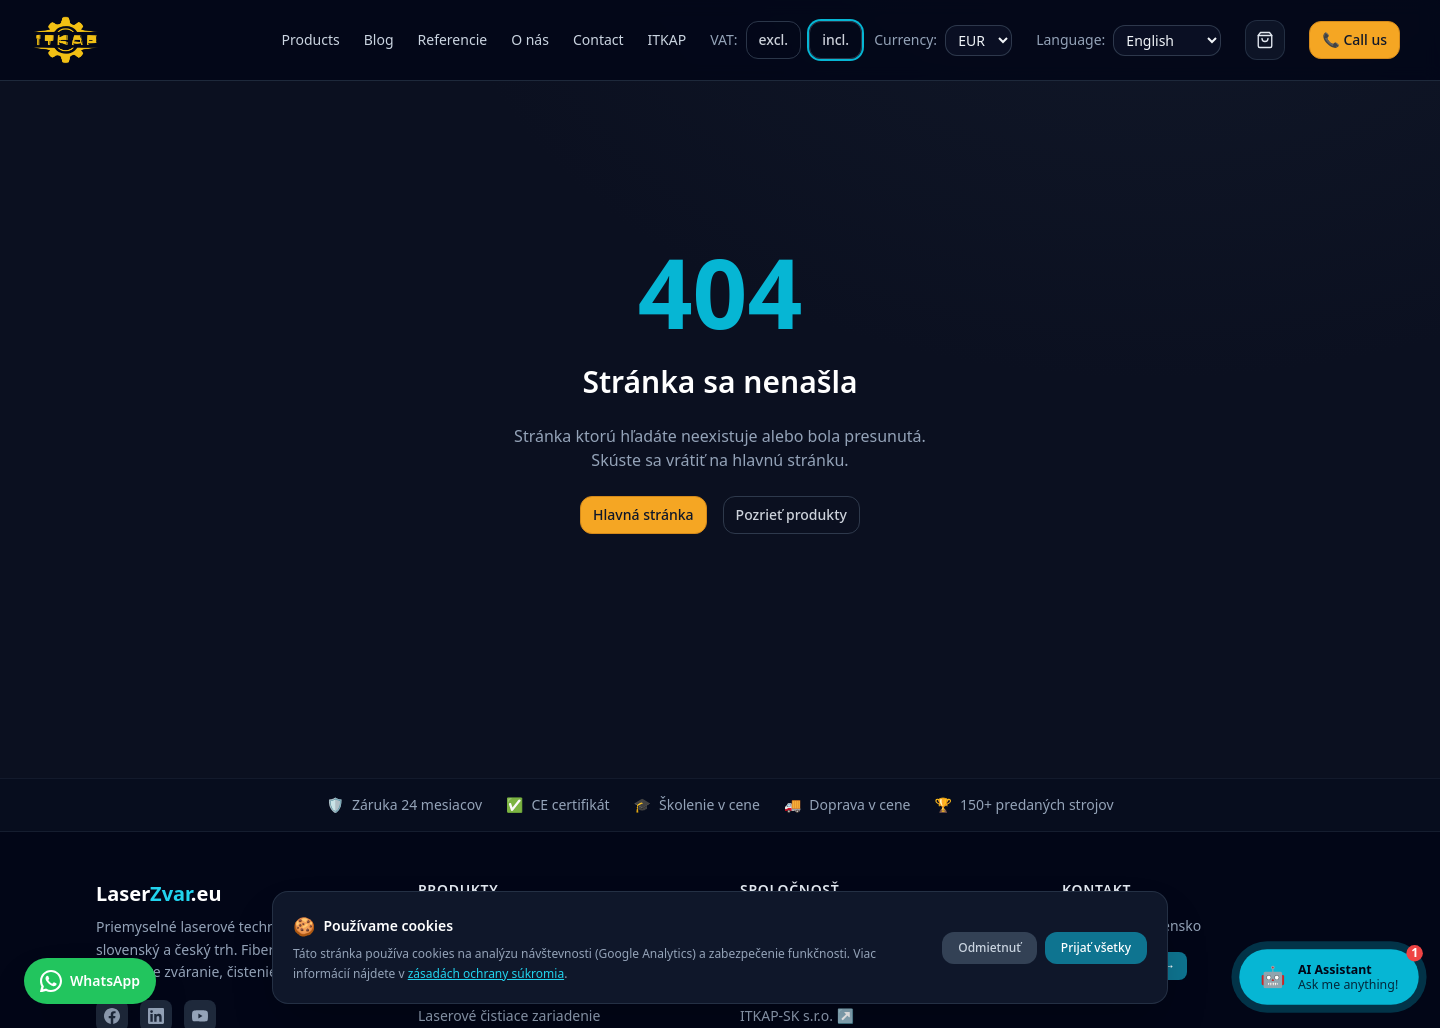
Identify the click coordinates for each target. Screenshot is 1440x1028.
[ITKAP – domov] (72, 40)
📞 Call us (1354, 39)
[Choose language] (1167, 40)
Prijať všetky (1096, 947)
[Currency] (978, 40)
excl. (774, 39)
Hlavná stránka (643, 514)
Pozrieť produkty (791, 514)
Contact (598, 39)
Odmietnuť (989, 947)
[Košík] (1265, 40)
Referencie (453, 39)
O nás (530, 39)
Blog (379, 39)
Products (311, 39)
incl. (835, 39)
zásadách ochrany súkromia (486, 973)
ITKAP (667, 39)
